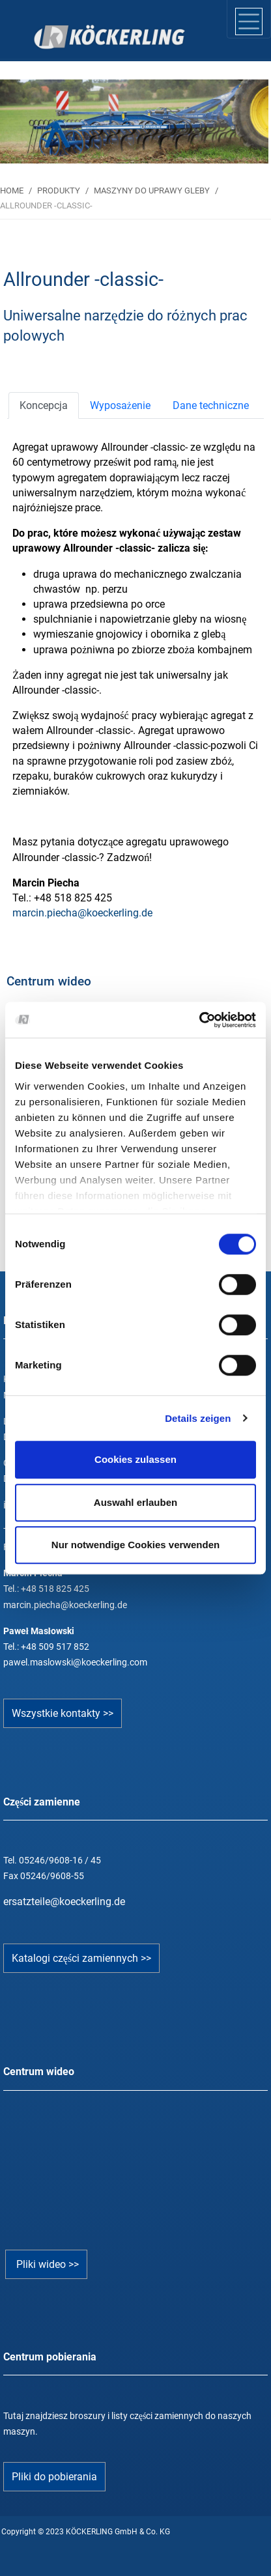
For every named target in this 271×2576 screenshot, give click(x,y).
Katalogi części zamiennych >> (81, 1958)
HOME (11, 190)
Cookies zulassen (135, 1459)
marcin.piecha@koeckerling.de (82, 913)
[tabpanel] (134, 121)
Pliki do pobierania (54, 2476)
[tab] (43, 405)
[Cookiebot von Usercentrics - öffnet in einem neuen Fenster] (199, 1020)
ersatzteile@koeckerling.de (64, 1901)
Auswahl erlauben (135, 1502)
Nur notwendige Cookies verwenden (135, 1544)
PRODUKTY (58, 190)
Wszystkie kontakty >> (62, 1713)
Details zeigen (198, 1418)
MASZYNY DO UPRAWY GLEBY (152, 190)
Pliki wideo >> (46, 2264)
